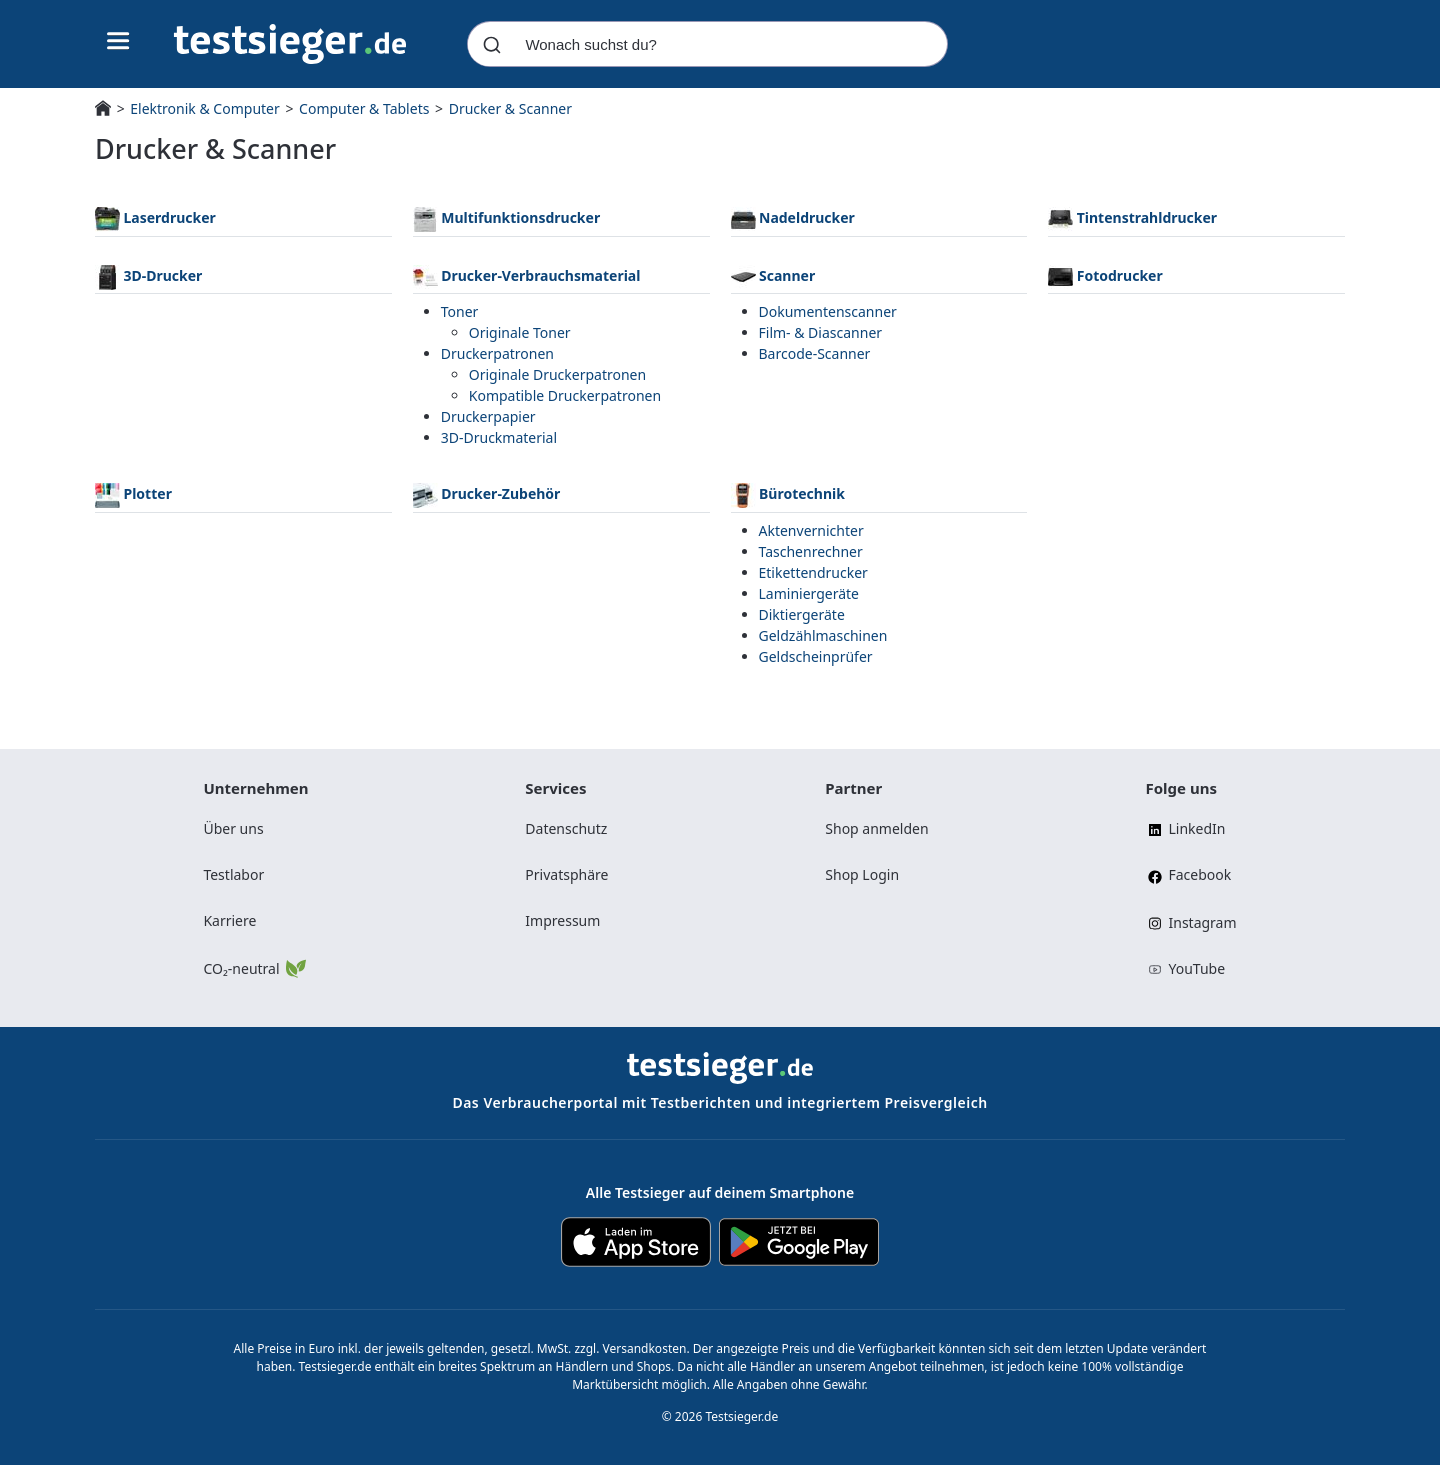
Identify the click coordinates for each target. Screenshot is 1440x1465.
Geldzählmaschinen (823, 635)
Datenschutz (566, 828)
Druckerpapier (488, 416)
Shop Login (862, 874)
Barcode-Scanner (815, 353)
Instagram (1190, 922)
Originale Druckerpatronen (557, 374)
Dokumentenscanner (828, 311)
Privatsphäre (566, 874)
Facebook (1188, 875)
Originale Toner (520, 332)
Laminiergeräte (809, 593)
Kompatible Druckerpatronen (565, 395)
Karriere (229, 920)
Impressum (562, 920)
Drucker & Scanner (510, 108)
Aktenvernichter (811, 530)
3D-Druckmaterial (499, 437)
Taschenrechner (811, 551)
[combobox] (707, 44)
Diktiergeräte (802, 614)
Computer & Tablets (364, 108)
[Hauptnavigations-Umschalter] (118, 41)
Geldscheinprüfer (816, 656)
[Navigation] (290, 42)
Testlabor (233, 874)
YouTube (1185, 968)
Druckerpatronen (497, 353)
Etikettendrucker (813, 572)
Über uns (233, 828)
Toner (460, 311)
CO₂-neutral (253, 967)
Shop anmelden (876, 828)
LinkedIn (1185, 828)
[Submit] (491, 44)
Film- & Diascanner (821, 332)
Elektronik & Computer (204, 108)
